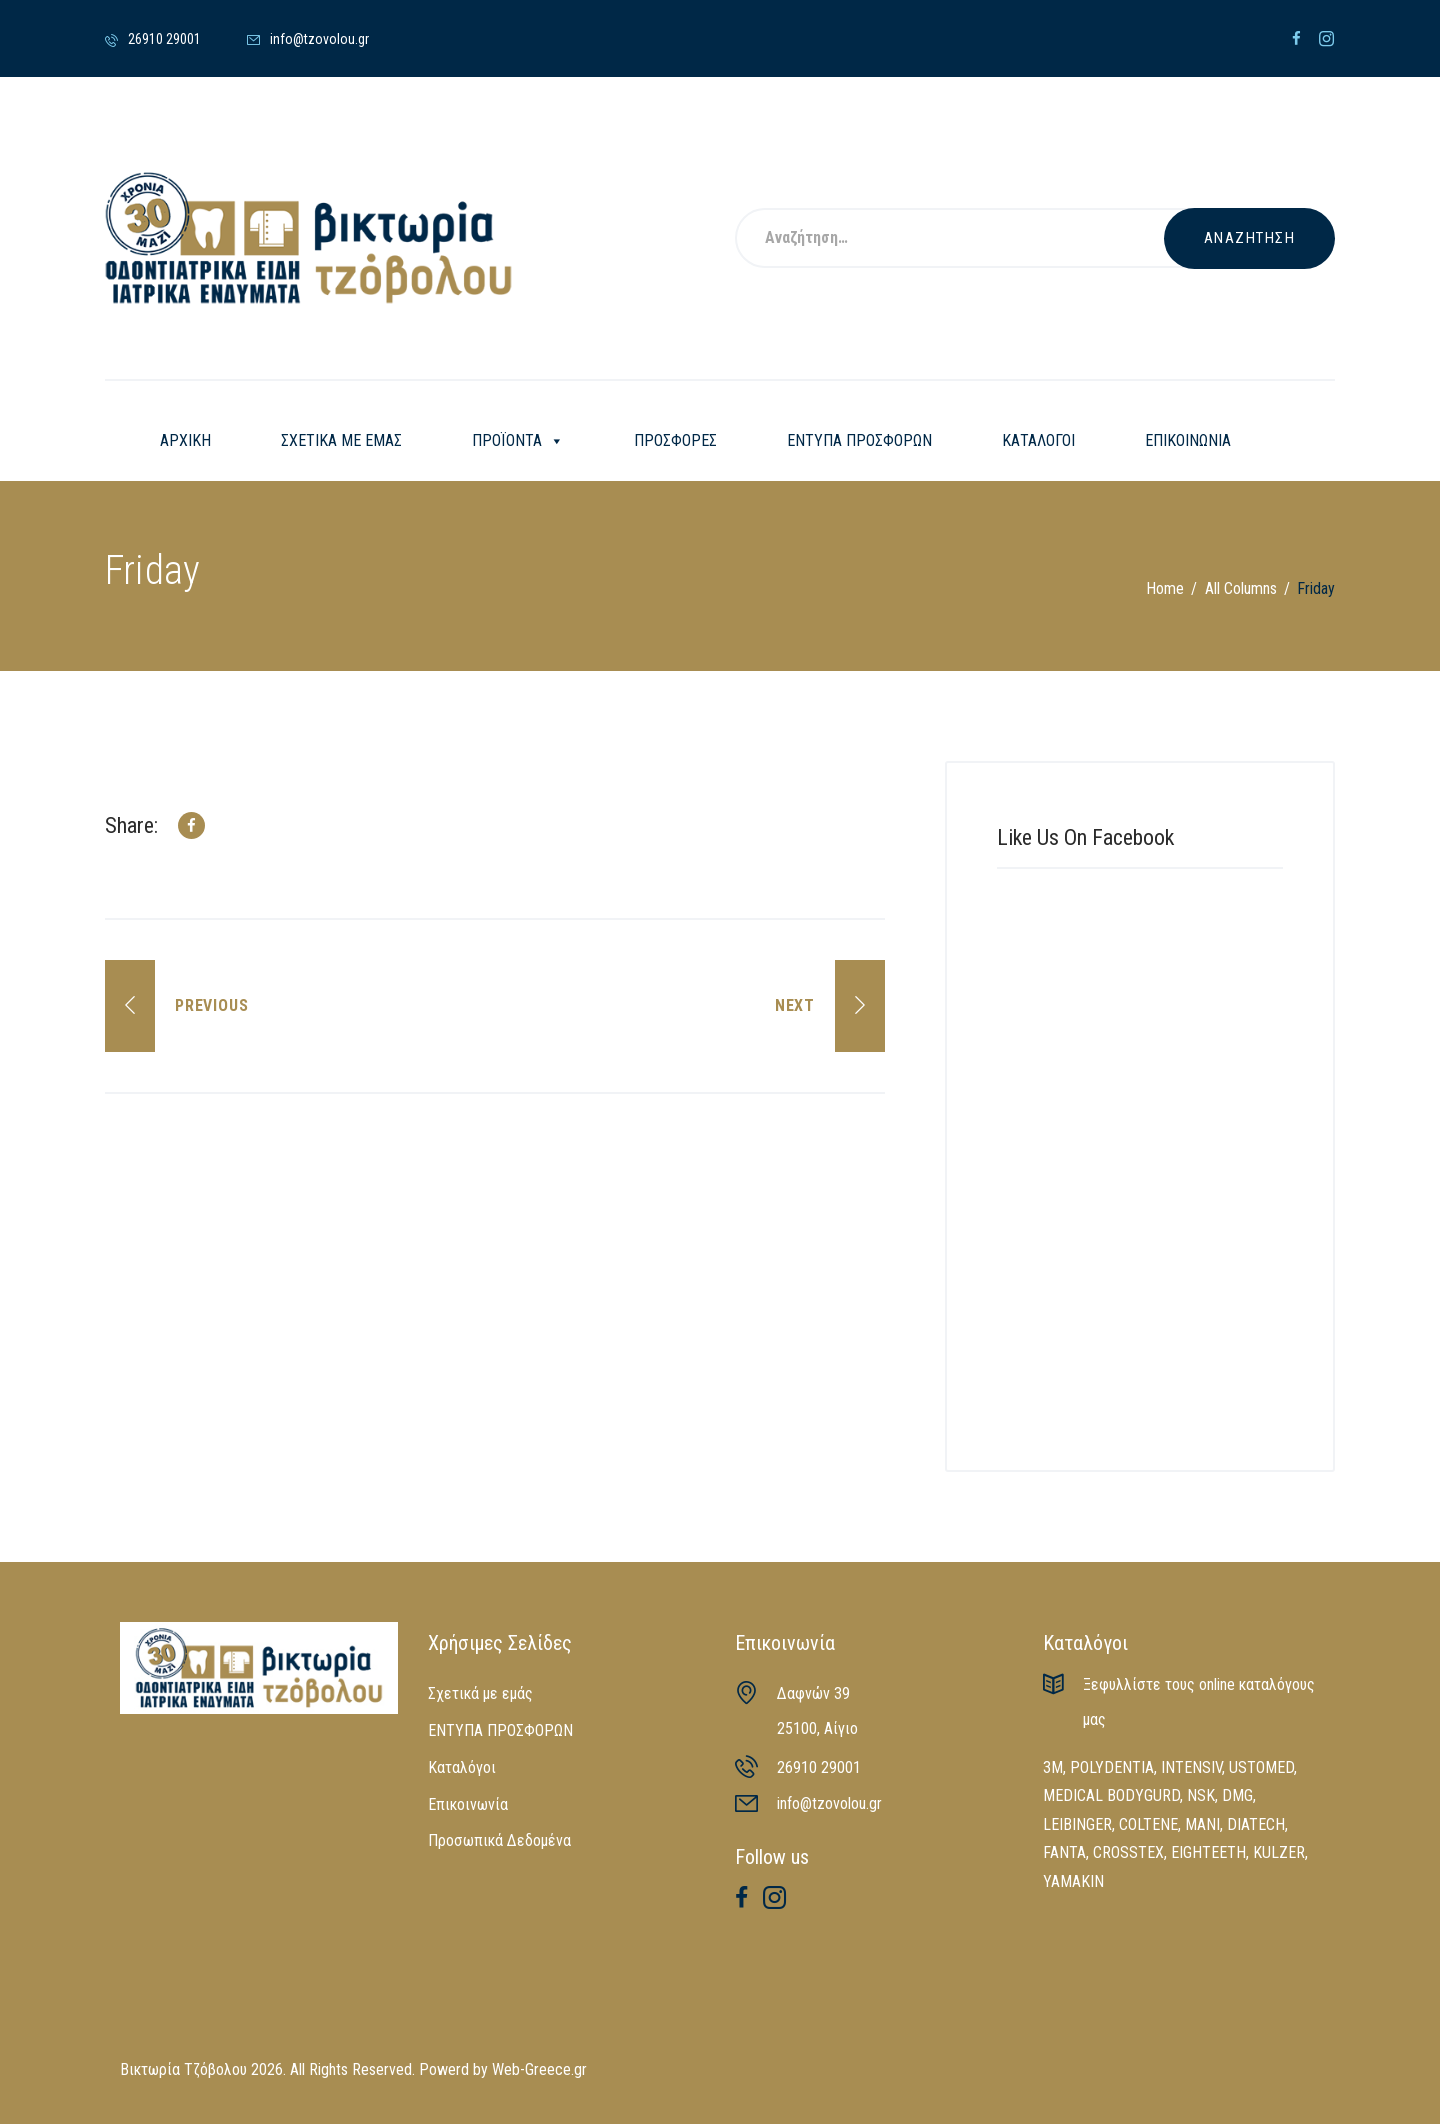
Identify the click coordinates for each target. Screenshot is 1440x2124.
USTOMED (1261, 1767)
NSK (1201, 1795)
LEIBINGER (1077, 1824)
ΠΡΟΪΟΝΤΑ (518, 441)
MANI (1202, 1824)
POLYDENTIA (1112, 1767)
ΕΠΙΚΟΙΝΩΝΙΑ (1188, 440)
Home (1165, 588)
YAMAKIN (1073, 1881)
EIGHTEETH (1208, 1852)
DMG (1237, 1795)
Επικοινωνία (468, 1804)
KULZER (1279, 1852)
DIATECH (1256, 1824)
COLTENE (1148, 1824)
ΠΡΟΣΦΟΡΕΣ (675, 440)
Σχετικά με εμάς (480, 1693)
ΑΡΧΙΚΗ (185, 440)
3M (1053, 1767)
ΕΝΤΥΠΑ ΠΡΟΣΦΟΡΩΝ (859, 440)
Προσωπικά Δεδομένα (499, 1840)
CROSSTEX (1128, 1852)
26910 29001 (819, 1767)
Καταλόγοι (462, 1767)
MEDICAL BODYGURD (1111, 1795)
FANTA (1064, 1852)
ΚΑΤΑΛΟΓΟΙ (1038, 440)
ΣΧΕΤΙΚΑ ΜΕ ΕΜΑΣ (341, 440)
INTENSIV (1191, 1767)
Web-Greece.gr (539, 2069)
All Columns (1241, 588)
